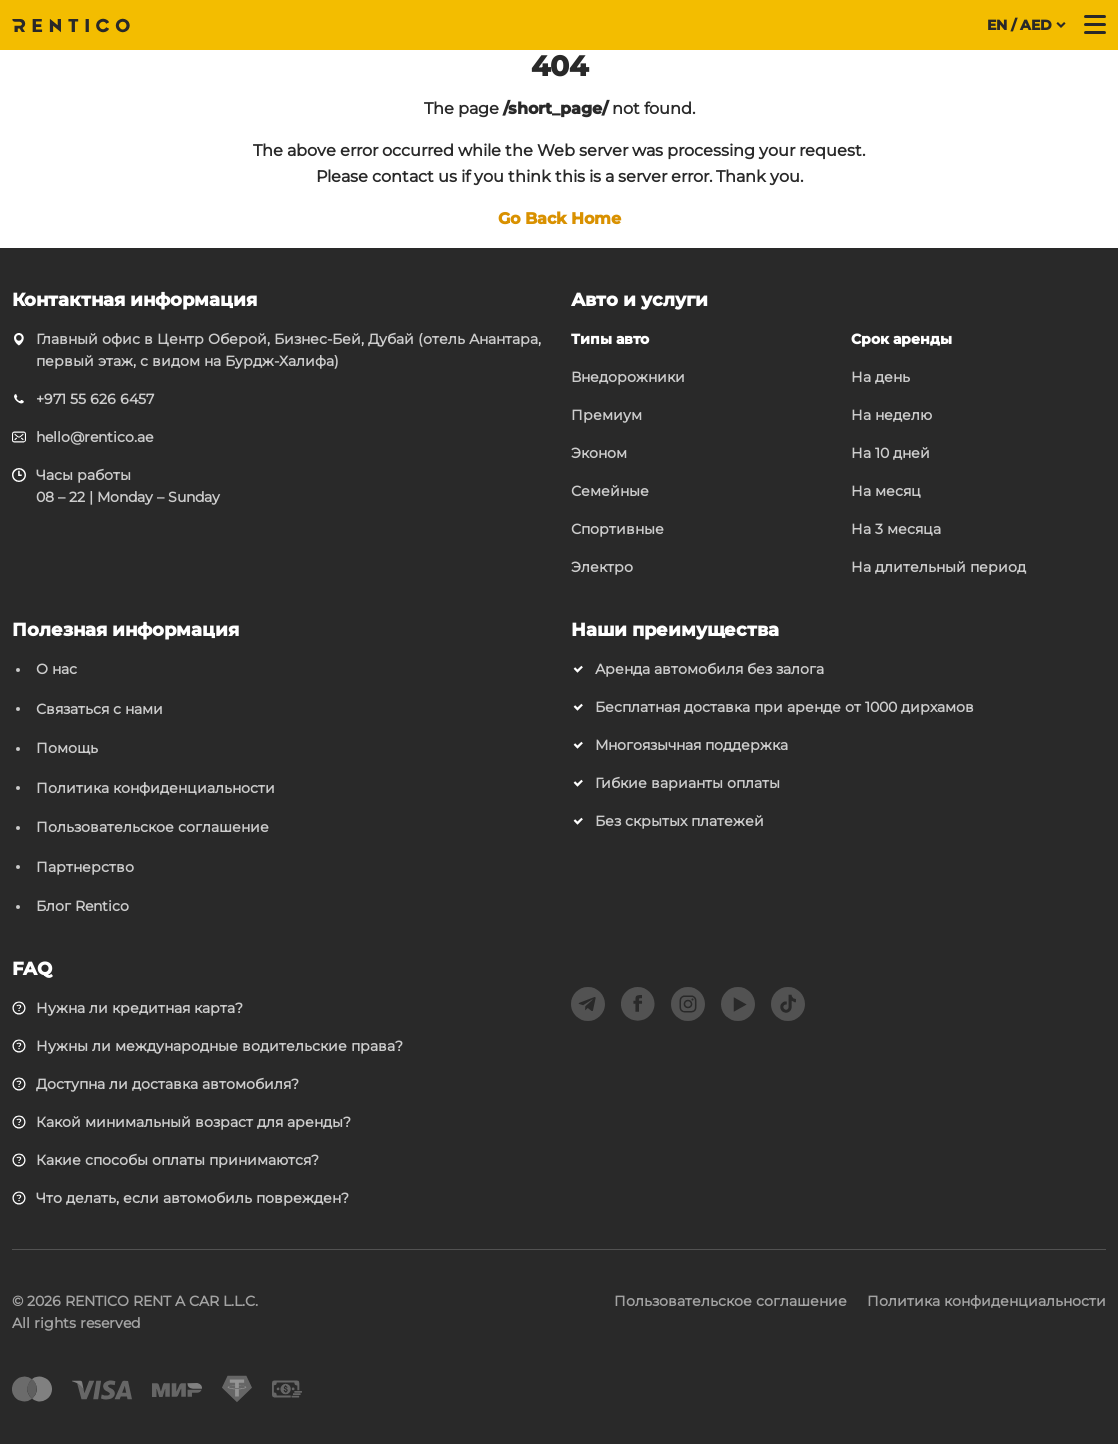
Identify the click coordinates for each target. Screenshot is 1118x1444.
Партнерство (85, 867)
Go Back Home (559, 218)
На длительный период (938, 567)
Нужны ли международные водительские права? (219, 1046)
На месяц (886, 491)
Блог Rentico (82, 906)
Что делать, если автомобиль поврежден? (192, 1198)
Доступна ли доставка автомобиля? (167, 1084)
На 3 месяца (896, 529)
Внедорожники (628, 377)
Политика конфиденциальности (155, 788)
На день (880, 377)
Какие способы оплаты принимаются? (177, 1160)
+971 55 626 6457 (95, 399)
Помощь (67, 748)
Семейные (610, 491)
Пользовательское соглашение (152, 827)
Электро (602, 567)
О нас (56, 669)
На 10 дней (890, 453)
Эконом (599, 453)
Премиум (606, 415)
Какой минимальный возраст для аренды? (193, 1122)
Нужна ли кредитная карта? (139, 1008)
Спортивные (617, 529)
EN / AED (1019, 25)
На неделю (891, 415)
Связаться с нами (99, 709)
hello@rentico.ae (94, 437)
